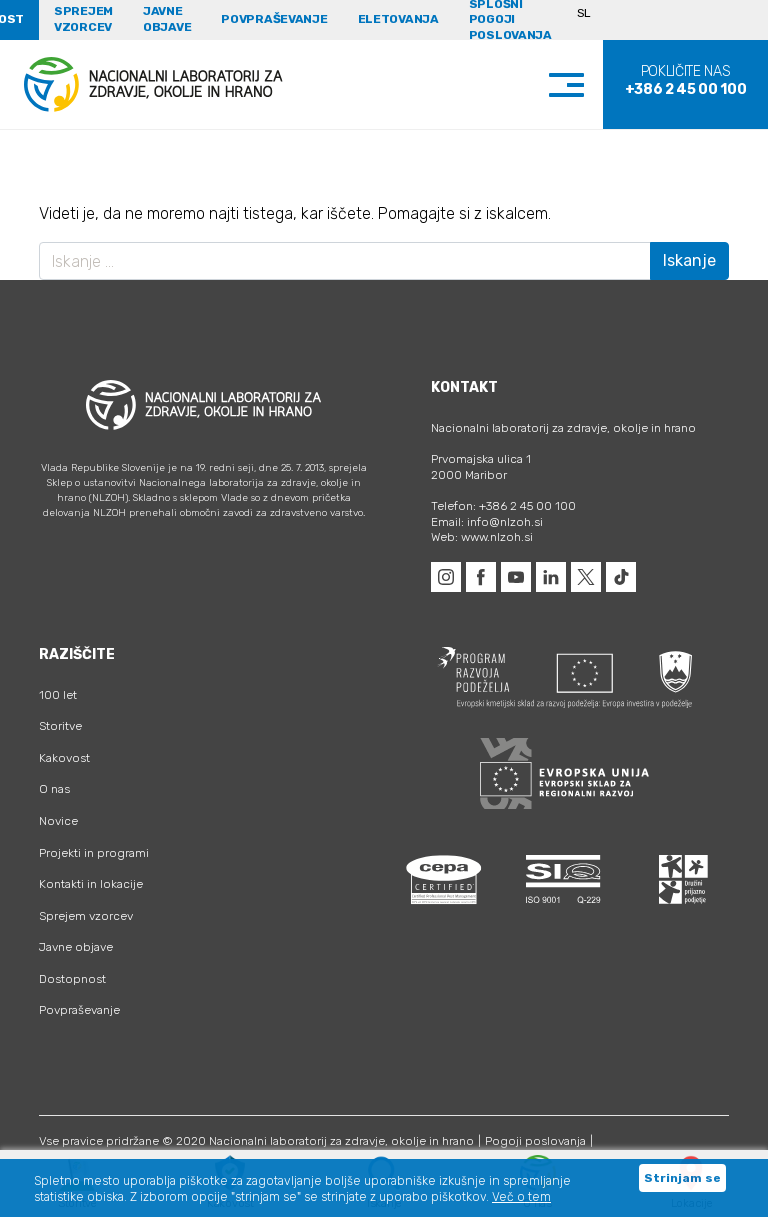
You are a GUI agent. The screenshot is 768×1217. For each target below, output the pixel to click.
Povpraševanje (274, 19)
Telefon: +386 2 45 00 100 (503, 506)
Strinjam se (682, 1178)
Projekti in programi (94, 853)
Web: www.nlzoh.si (482, 537)
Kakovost (64, 758)
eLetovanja (398, 19)
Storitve (60, 726)
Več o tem (521, 1197)
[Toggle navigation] (586, 84)
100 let (58, 695)
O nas (54, 789)
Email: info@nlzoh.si (487, 522)
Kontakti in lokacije (91, 884)
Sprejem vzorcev (83, 19)
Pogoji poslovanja (535, 1141)
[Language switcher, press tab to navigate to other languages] (592, 20)
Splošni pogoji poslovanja (510, 20)
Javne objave (167, 19)
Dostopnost (72, 979)
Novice (58, 821)
